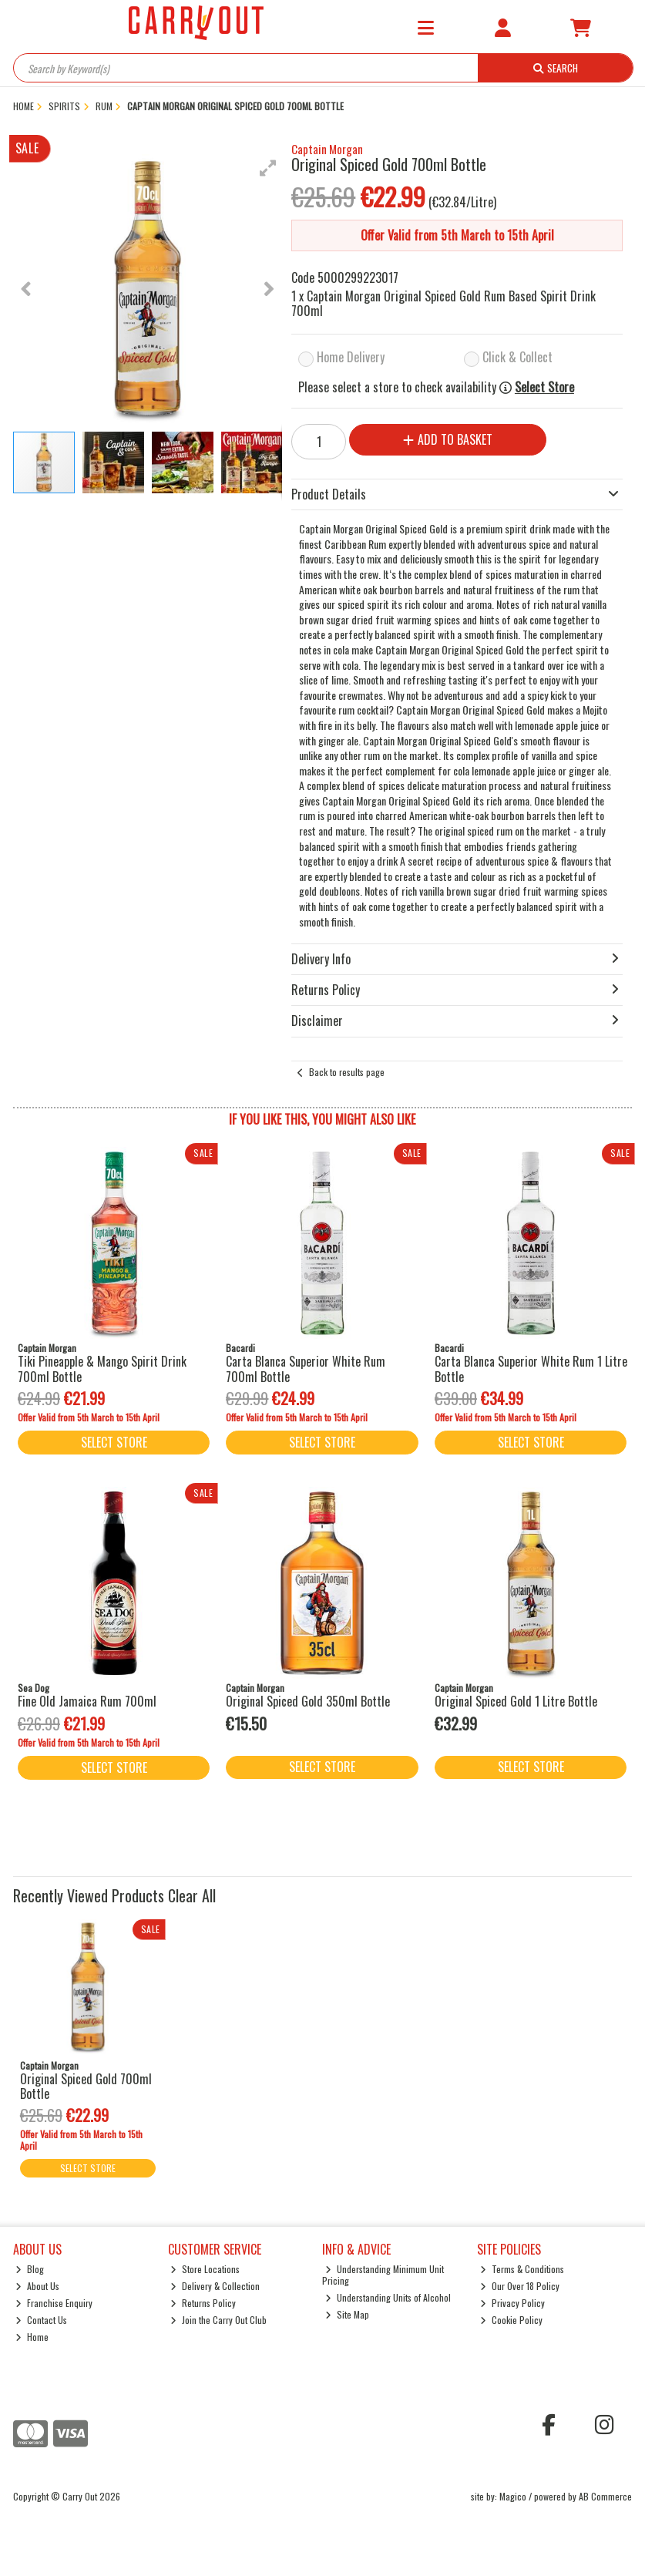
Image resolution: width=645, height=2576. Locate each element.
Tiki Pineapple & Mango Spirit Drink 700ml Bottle (102, 1368)
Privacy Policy (512, 2302)
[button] (268, 168)
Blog (29, 2268)
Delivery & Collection (215, 2285)
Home (32, 2336)
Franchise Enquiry (53, 2302)
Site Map (347, 2314)
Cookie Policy (511, 2319)
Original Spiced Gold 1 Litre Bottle (516, 1701)
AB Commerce (605, 2496)
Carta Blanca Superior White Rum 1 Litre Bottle (531, 1368)
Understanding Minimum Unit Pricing (383, 2274)
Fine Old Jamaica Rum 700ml (87, 1701)
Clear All (192, 1895)
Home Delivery (351, 357)
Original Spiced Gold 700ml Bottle (86, 2086)
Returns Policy (203, 2302)
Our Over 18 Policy (519, 2285)
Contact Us (41, 2319)
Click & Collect (517, 357)
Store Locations (205, 2268)
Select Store (544, 387)
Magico (512, 2496)
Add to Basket (447, 439)
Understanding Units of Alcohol (388, 2297)
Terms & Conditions (522, 2268)
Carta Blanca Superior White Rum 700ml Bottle (305, 1368)
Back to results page (347, 1071)
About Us (37, 2285)
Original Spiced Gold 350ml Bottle (308, 1701)
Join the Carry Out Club (218, 2319)
